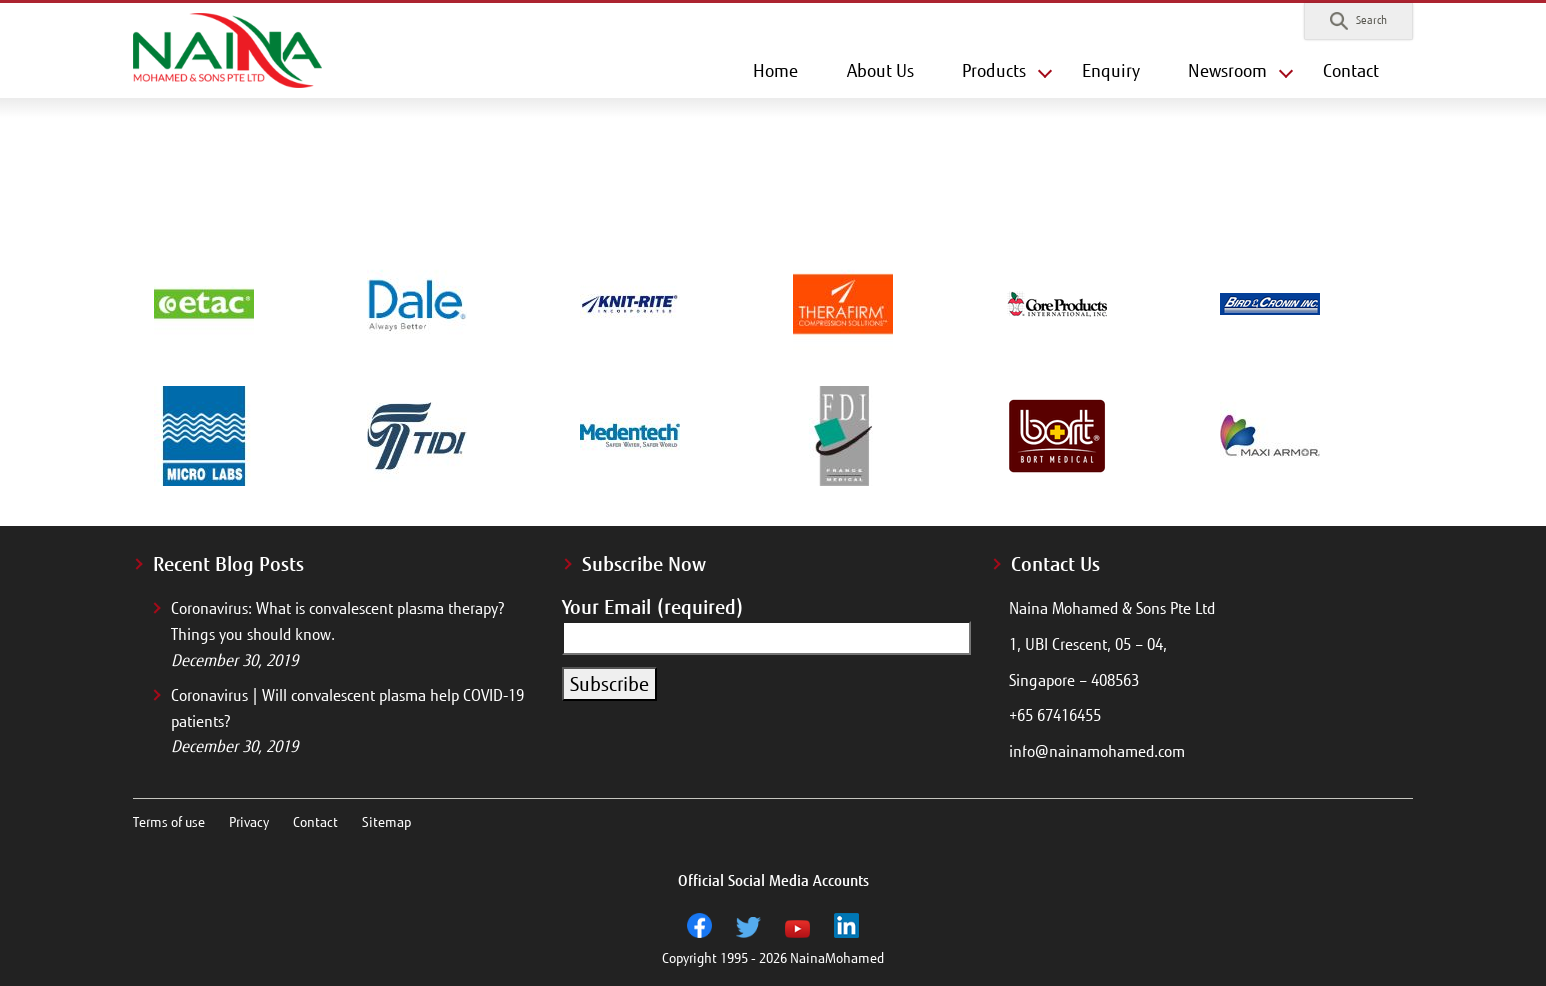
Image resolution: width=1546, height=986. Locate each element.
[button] (1358, 21)
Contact (1351, 71)
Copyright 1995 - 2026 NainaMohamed (773, 958)
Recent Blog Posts (228, 564)
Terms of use (169, 822)
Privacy (249, 822)
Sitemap (386, 822)
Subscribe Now (644, 564)
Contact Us (1055, 564)
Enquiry (1111, 71)
